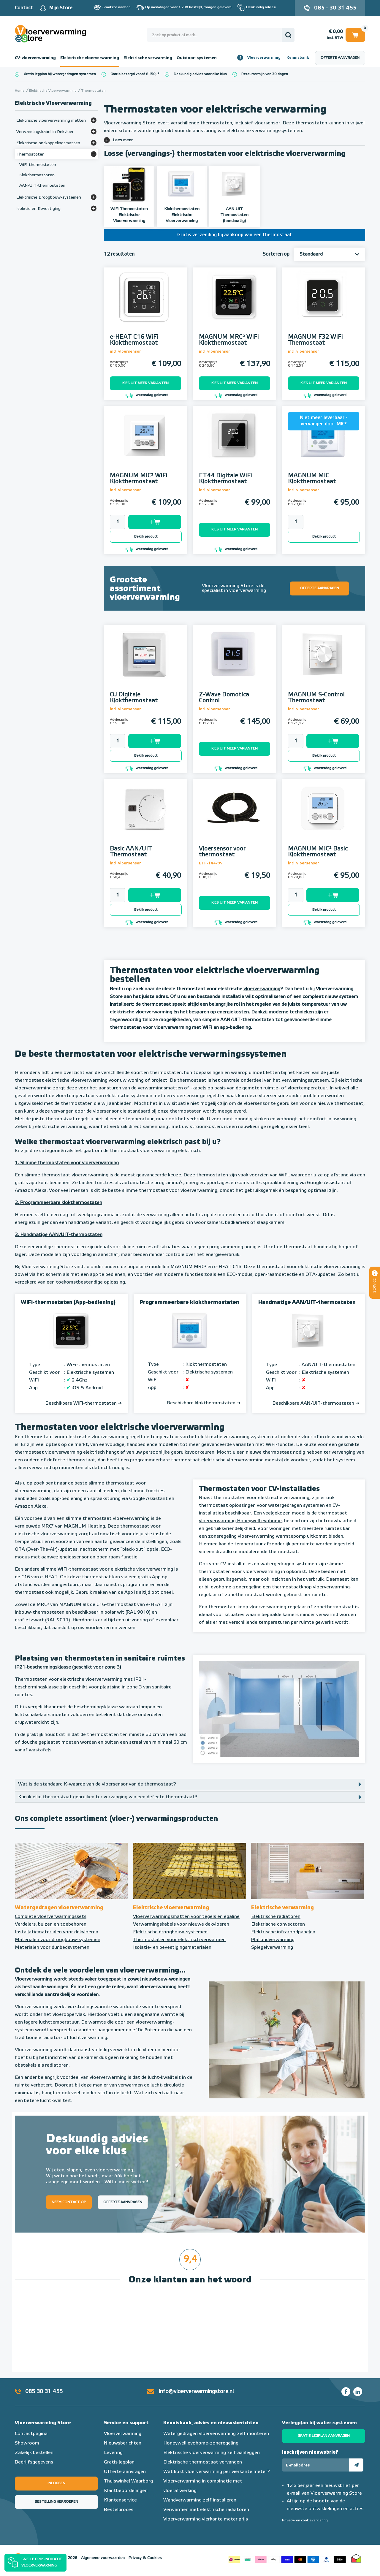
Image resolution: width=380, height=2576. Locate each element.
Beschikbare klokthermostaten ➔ (203, 1403)
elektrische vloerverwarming (141, 1012)
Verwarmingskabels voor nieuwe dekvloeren (181, 1924)
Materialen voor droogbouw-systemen (57, 1939)
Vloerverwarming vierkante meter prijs (205, 2519)
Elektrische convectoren (278, 1924)
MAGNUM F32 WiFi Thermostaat (315, 340)
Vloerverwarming (264, 58)
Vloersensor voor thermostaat (222, 852)
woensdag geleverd (146, 395)
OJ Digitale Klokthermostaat (134, 698)
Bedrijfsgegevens (34, 2462)
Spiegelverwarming (272, 1947)
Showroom (27, 2443)
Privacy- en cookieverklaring (305, 2520)
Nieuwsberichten (122, 2443)
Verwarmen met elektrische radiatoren (206, 2509)
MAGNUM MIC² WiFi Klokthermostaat (138, 478)
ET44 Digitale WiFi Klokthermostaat (225, 478)
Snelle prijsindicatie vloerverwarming (41, 2563)
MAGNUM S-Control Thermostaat (316, 698)
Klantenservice (120, 2500)
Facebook (345, 2391)
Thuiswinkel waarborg (356, 2558)
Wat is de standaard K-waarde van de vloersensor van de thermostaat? (97, 1784)
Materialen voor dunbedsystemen (52, 1947)
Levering (113, 2452)
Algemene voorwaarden (103, 2558)
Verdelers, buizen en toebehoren (50, 1924)
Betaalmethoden (287, 2558)
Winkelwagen (355, 34)
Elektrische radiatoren (275, 1916)
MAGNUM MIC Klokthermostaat (312, 478)
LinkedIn (357, 2391)
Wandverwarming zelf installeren (199, 2500)
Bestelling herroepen (56, 2502)
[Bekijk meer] (93, 120)
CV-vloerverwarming (35, 58)
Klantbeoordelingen (126, 2490)
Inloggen (56, 2483)
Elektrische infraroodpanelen (283, 1932)
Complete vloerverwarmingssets (50, 1916)
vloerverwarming (261, 989)
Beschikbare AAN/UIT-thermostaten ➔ (316, 1403)
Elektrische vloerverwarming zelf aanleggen (211, 2452)
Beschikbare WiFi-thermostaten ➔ (83, 1403)
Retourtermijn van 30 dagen (264, 74)
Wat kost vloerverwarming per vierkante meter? (216, 2471)
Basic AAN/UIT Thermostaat (131, 852)
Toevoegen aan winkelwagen (154, 522)
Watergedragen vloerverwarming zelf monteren (216, 2433)
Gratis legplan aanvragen (324, 2436)
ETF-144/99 (210, 863)
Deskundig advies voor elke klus (200, 74)
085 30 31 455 (44, 2391)
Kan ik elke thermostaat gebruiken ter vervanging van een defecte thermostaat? (107, 1797)
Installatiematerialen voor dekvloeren (56, 1932)
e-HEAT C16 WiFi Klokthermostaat (134, 340)
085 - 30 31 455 (335, 8)
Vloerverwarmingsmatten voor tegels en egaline (186, 1916)
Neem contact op (69, 2202)
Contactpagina (31, 2433)
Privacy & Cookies (145, 2558)
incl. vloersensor (125, 352)
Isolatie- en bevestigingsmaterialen (172, 1947)
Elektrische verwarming (148, 58)
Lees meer (123, 140)
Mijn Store (60, 8)
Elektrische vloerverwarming (89, 58)
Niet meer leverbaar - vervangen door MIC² (324, 421)
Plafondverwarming (272, 1939)
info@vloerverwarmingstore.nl (196, 2391)
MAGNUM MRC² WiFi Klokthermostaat (229, 340)
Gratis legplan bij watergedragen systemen (60, 74)
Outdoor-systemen (197, 58)
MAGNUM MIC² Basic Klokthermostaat (318, 852)
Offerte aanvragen (340, 58)
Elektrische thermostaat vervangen (202, 2462)
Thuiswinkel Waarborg (128, 2481)
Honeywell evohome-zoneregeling (200, 2443)
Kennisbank (297, 58)
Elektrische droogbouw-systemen (170, 1932)
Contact (24, 8)
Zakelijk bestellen (34, 2452)
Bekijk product (146, 536)
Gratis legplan (119, 2462)
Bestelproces (118, 2509)
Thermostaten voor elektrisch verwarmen (179, 1939)
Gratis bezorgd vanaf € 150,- (134, 74)
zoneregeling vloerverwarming (241, 1536)
